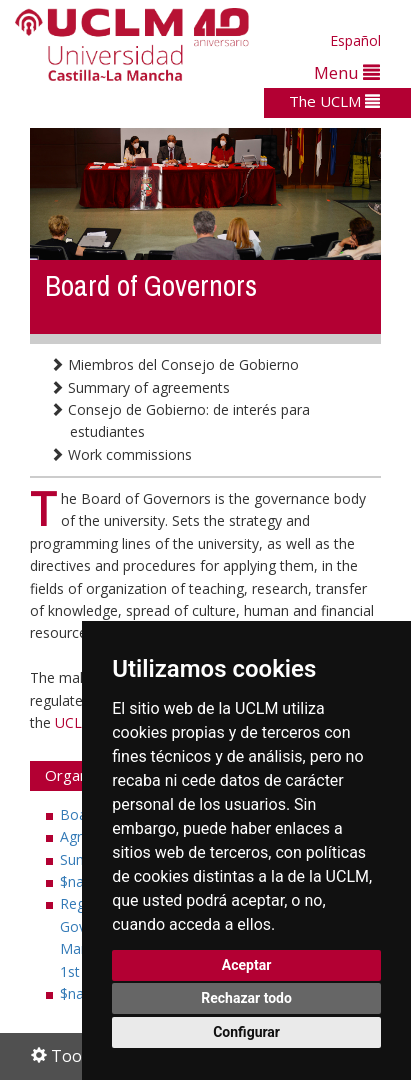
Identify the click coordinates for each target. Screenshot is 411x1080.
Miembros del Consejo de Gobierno (174, 364)
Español (355, 40)
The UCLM (334, 101)
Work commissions (121, 454)
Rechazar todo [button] (246, 998)
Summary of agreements (140, 387)
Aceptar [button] (247, 965)
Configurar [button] (246, 1032)
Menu (347, 72)
